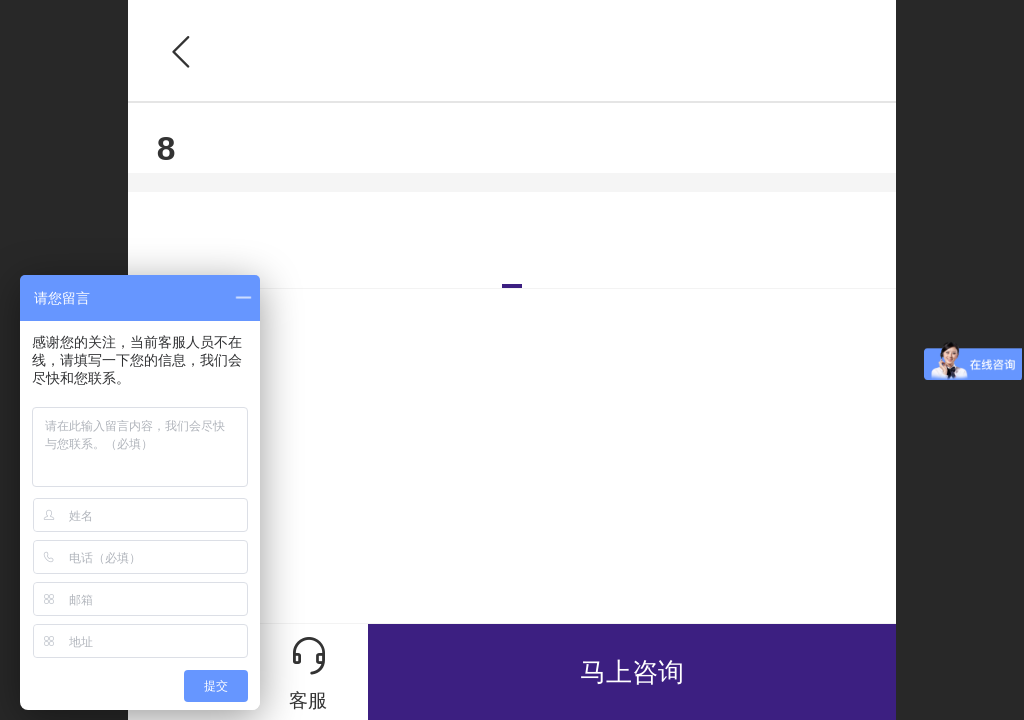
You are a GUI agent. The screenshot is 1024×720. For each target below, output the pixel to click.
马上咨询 (632, 672)
